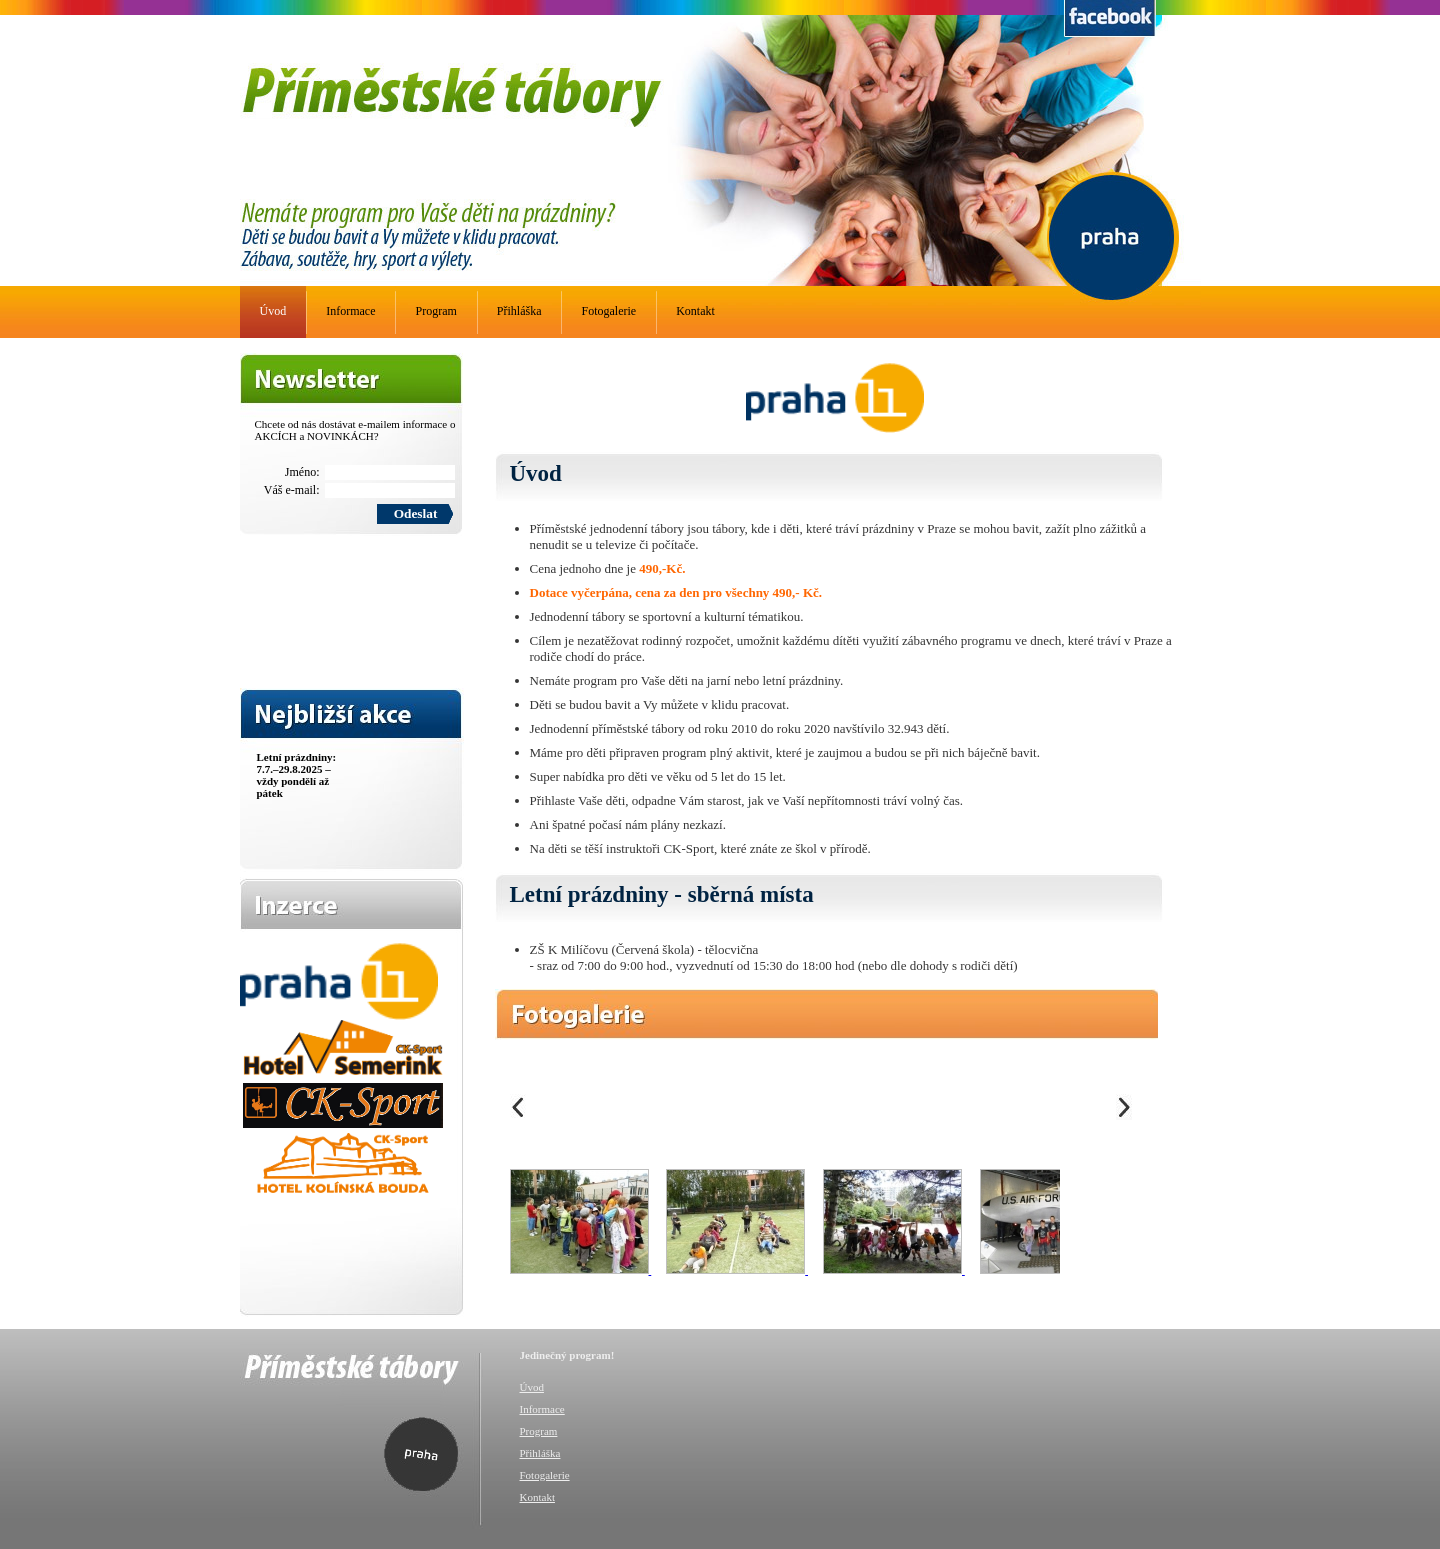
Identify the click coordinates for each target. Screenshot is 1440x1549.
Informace (350, 311)
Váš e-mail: (292, 490)
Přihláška (519, 311)
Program (435, 311)
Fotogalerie (608, 311)
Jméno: (302, 472)
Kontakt (695, 311)
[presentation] (322, 597)
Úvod (273, 311)
